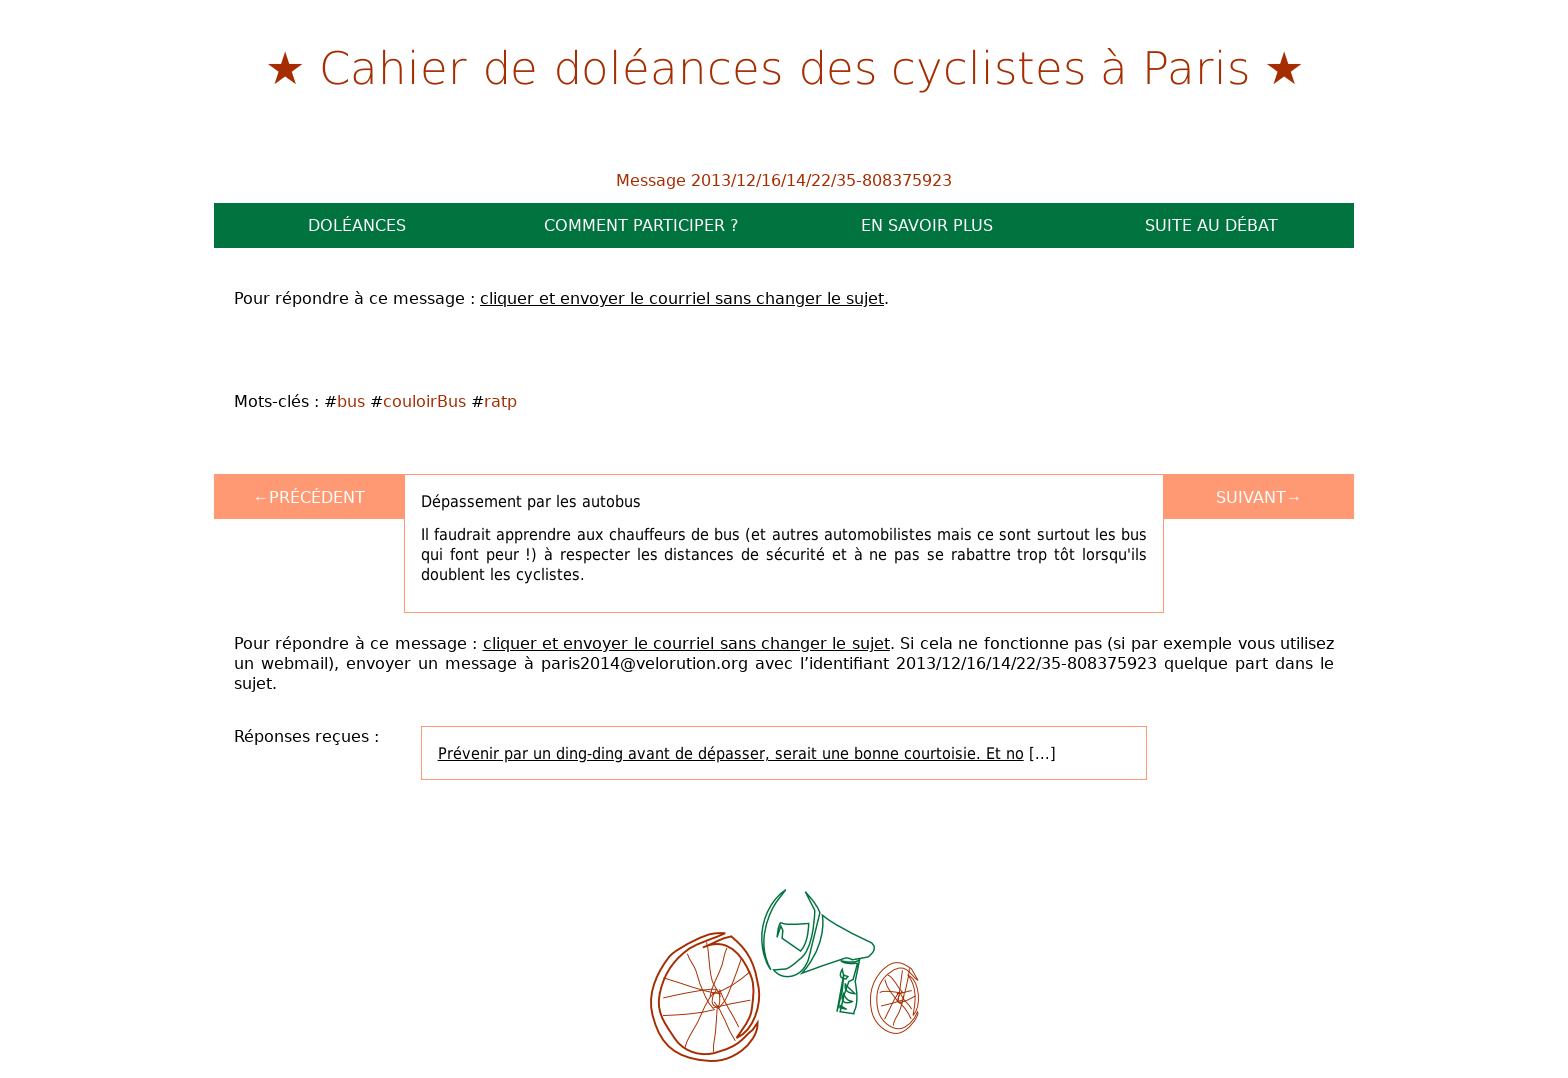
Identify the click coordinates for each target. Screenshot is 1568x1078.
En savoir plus (927, 225)
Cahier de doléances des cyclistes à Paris (784, 66)
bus (351, 401)
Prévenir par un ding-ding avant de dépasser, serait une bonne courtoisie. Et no (731, 753)
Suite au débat (1211, 225)
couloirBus (424, 401)
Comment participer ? (641, 225)
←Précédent (309, 497)
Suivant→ (1259, 497)
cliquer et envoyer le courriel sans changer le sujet (682, 298)
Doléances (357, 225)
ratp (500, 401)
